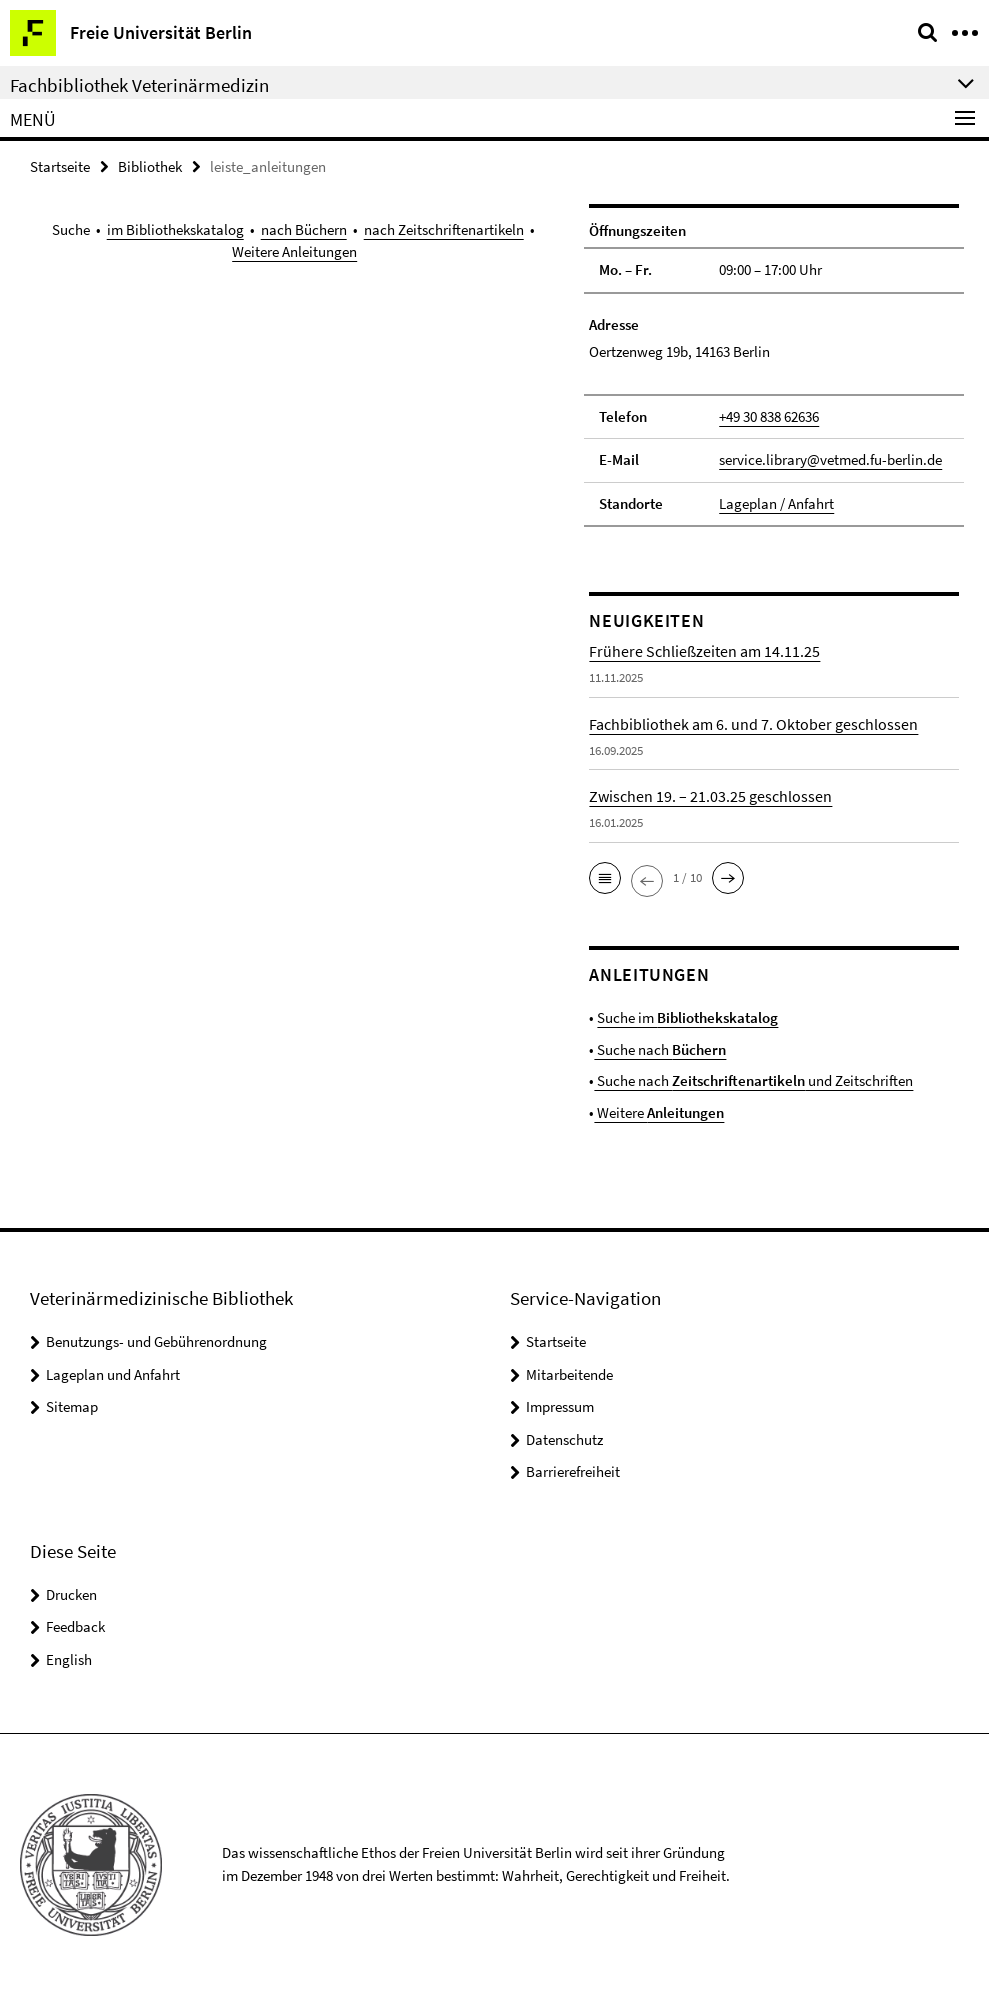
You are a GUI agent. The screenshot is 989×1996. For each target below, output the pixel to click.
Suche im (687, 1017)
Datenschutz (564, 1439)
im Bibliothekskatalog (175, 229)
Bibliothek (150, 166)
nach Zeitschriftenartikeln (444, 229)
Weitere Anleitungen (294, 251)
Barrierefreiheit (573, 1471)
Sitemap (72, 1406)
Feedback (75, 1626)
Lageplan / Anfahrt (776, 503)
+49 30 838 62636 (769, 416)
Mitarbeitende (569, 1374)
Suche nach (660, 1049)
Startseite (60, 166)
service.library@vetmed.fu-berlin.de (830, 459)
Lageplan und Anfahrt (113, 1374)
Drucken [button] (71, 1594)
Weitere (659, 1112)
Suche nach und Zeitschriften (753, 1080)
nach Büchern (304, 229)
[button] (605, 878)
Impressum (560, 1406)
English (69, 1659)
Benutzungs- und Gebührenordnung (156, 1341)
